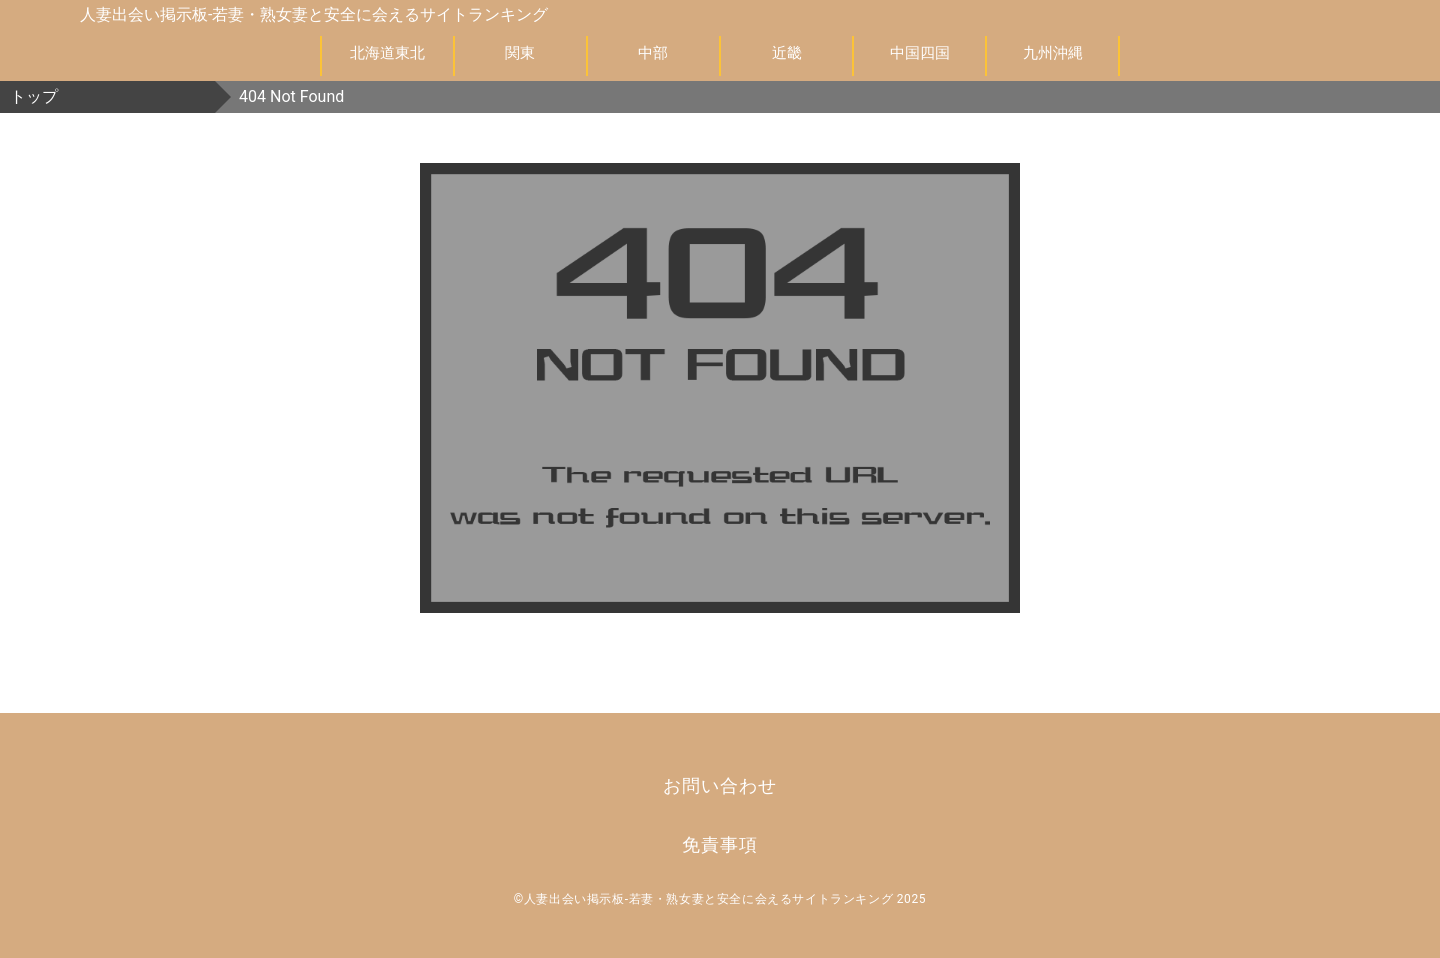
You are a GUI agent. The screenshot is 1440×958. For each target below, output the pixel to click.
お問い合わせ (719, 785)
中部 (653, 53)
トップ (34, 96)
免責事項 (720, 844)
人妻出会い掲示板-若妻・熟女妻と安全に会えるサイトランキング (314, 14)
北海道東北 (387, 53)
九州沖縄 (1053, 53)
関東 (520, 53)
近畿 (787, 53)
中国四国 (920, 53)
